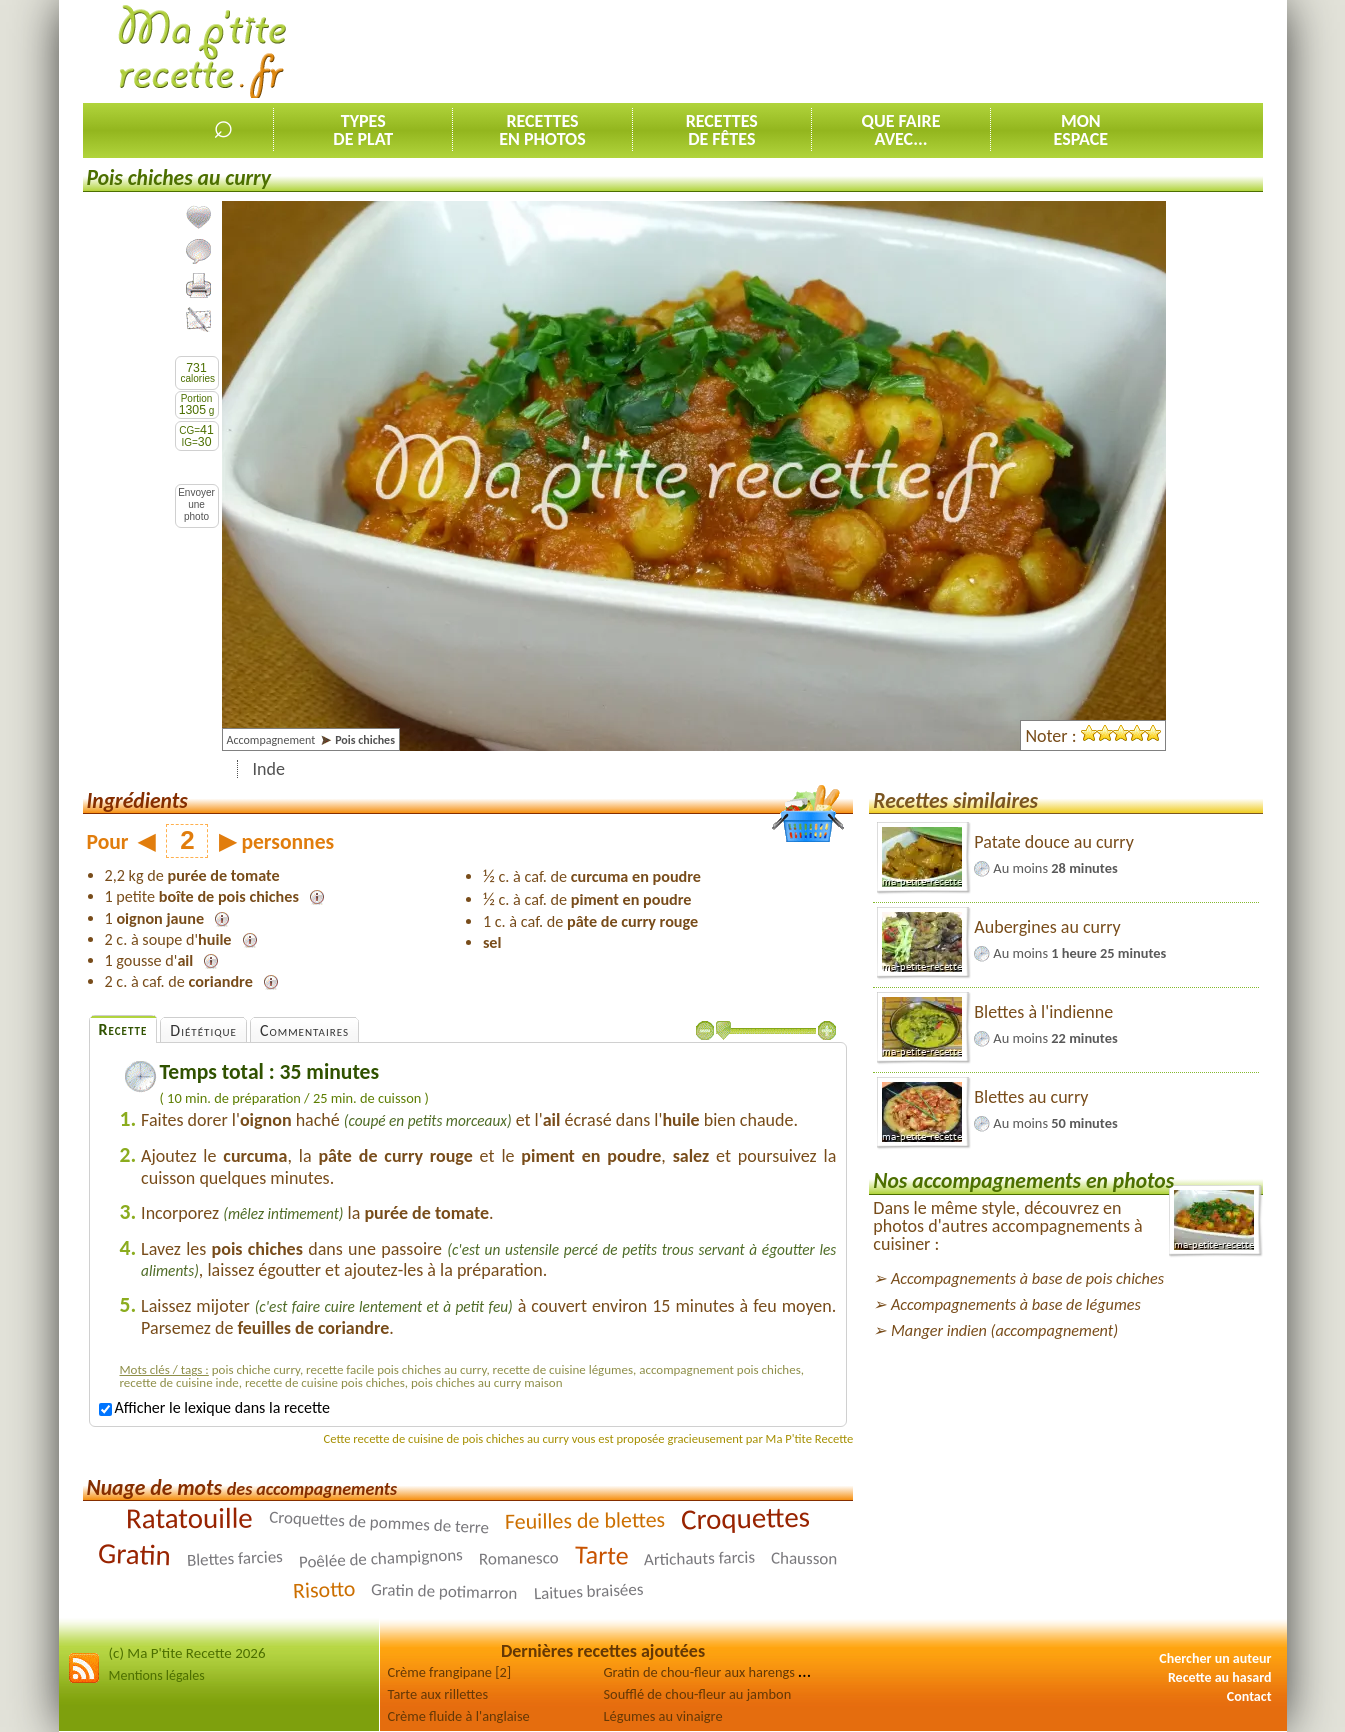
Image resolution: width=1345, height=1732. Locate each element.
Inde (269, 769)
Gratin (135, 1554)
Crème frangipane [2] (450, 1672)
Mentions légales (157, 1675)
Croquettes (745, 1518)
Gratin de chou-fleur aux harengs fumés (719, 1672)
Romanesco (519, 1559)
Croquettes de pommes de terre (378, 1523)
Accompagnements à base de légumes (1016, 1304)
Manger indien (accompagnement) (1004, 1330)
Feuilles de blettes (584, 1520)
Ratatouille (189, 1518)
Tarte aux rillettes (438, 1694)
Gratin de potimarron (444, 1591)
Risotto (324, 1590)
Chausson (804, 1559)
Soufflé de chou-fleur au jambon (698, 1694)
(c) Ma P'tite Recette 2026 (187, 1653)
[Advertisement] (899, 51)
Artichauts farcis (700, 1559)
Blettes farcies (235, 1558)
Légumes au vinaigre (663, 1716)
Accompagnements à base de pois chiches (1027, 1278)
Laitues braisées (588, 1592)
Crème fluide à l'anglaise (459, 1716)
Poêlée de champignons (381, 1559)
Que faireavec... (901, 130)
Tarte (601, 1555)
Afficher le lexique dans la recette (214, 1407)
